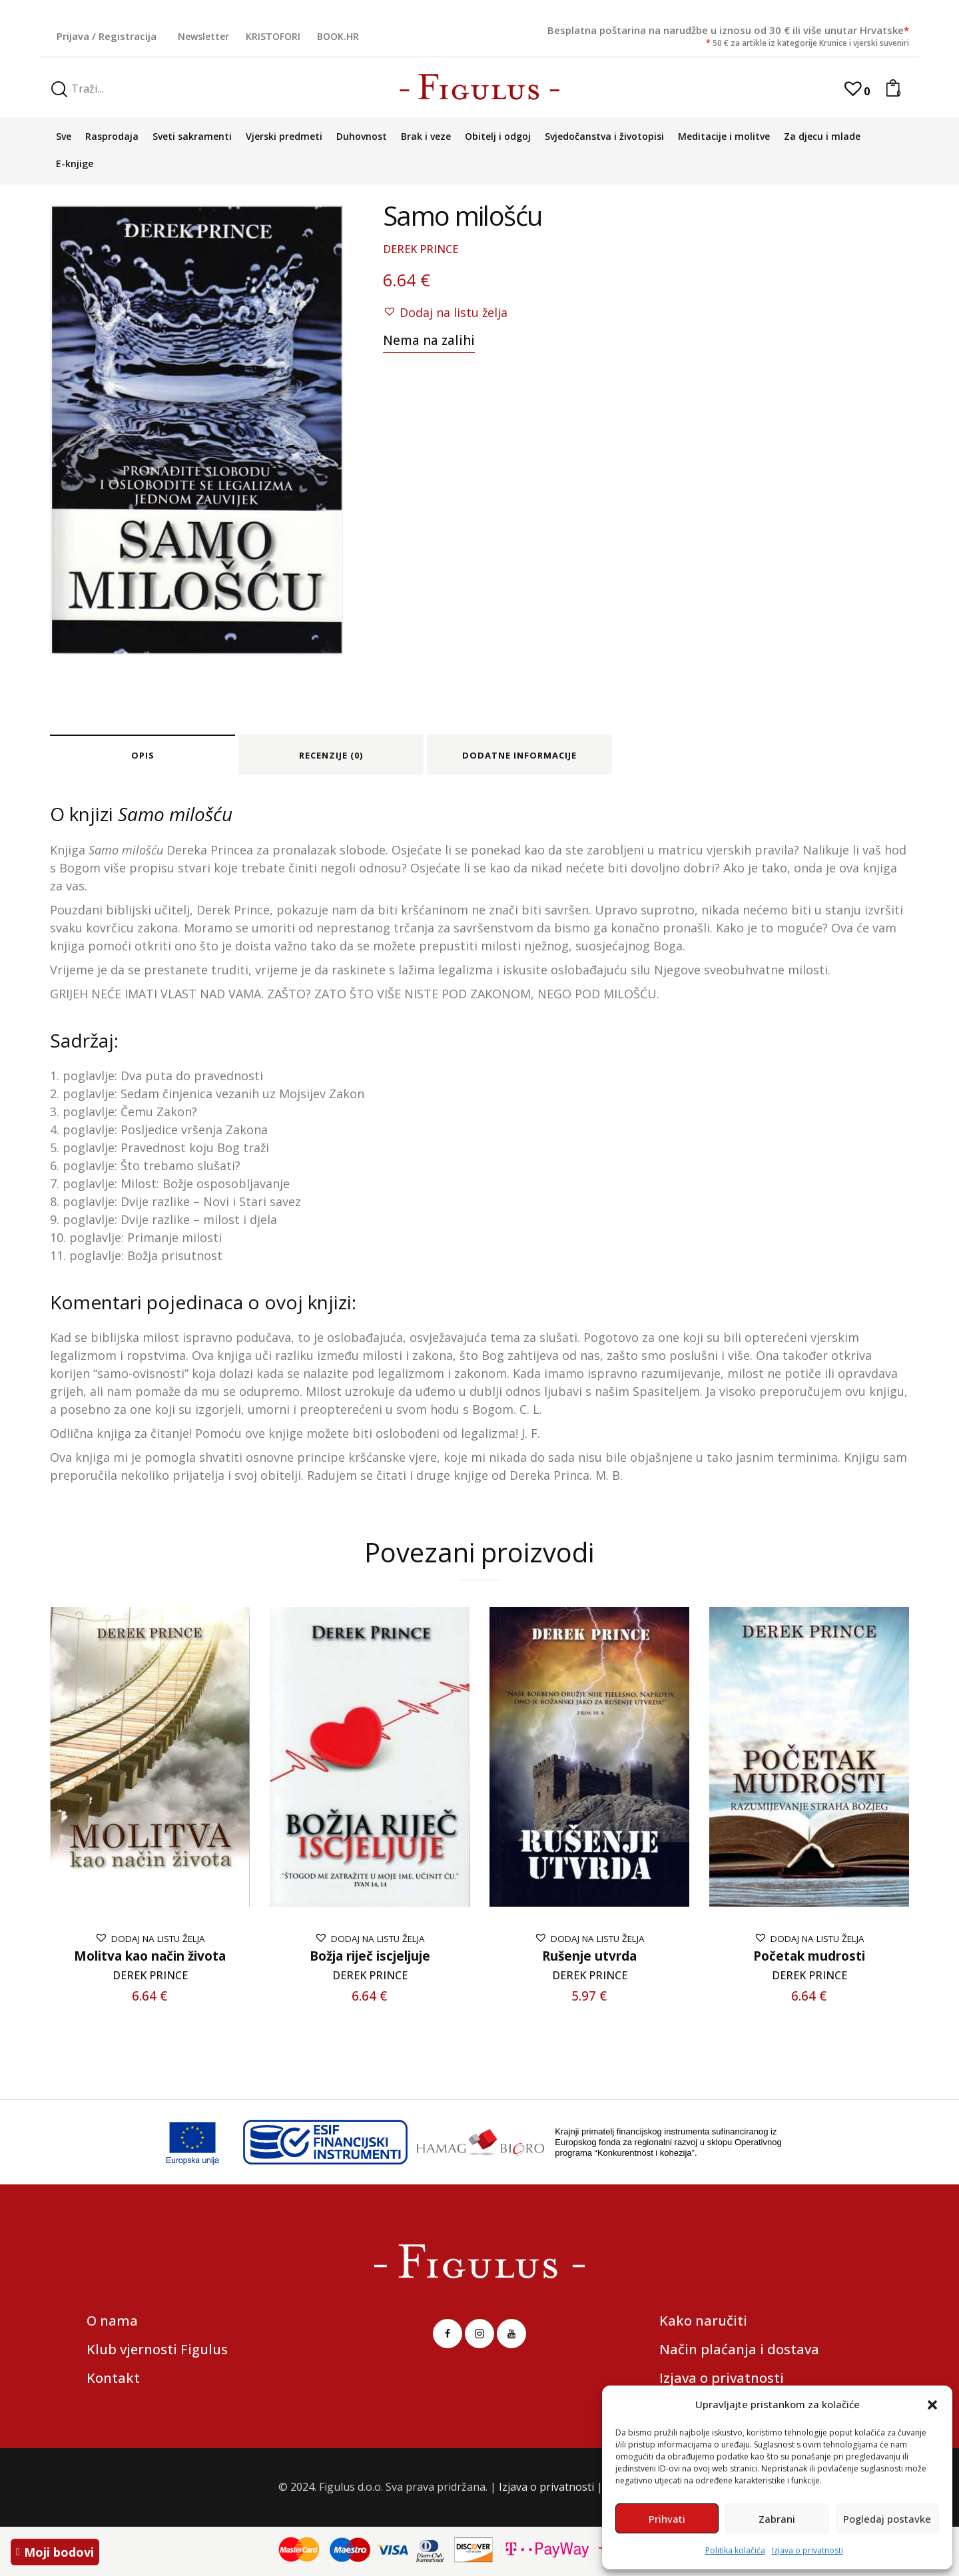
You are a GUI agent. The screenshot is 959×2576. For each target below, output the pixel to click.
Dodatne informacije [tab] (519, 755)
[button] (932, 2405)
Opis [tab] (143, 755)
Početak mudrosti (809, 1956)
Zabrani (777, 2518)
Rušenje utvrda (589, 1956)
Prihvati (667, 2518)
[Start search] (59, 89)
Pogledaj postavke (887, 2518)
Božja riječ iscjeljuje (370, 1956)
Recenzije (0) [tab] (331, 755)
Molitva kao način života (150, 1956)
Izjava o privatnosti (807, 2550)
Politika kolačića (735, 2550)
